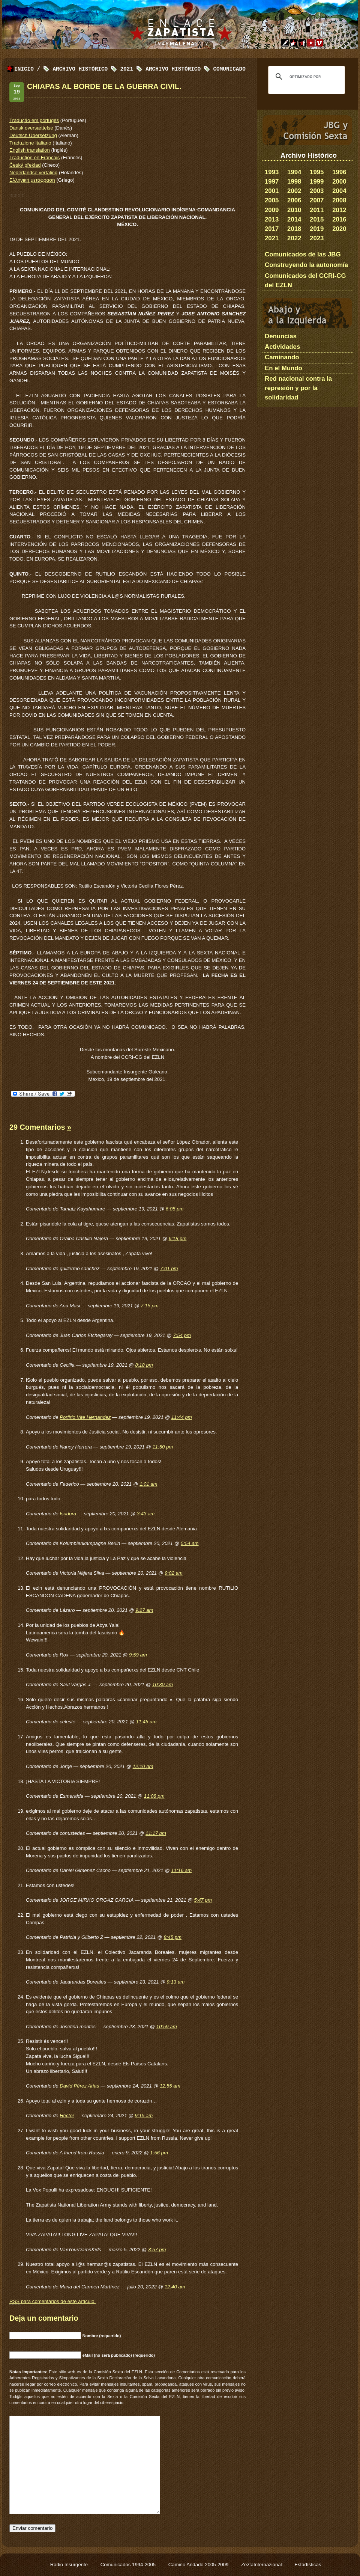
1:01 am (149, 1484)
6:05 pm (175, 1209)
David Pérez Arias (79, 2086)
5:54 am (190, 1543)
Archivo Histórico (173, 69)
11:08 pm (154, 1796)
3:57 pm (157, 2249)
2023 (317, 238)
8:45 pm (173, 1937)
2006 (294, 200)
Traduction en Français (34, 157)
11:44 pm (181, 1417)
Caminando (282, 357)
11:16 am (181, 1870)
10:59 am (166, 2026)
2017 (272, 228)
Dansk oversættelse (31, 128)
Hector (67, 2115)
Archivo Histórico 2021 (92, 69)
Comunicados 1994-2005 (128, 2564)
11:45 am (146, 1721)
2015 (317, 219)
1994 (294, 172)
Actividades (282, 346)
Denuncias (281, 336)
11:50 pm (162, 1447)
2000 (339, 181)
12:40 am (175, 2287)
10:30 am (162, 1684)
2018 (294, 228)
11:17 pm (156, 1833)
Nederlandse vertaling (33, 172)
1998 (294, 181)
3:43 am (146, 1513)
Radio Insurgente (69, 2564)
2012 (339, 210)
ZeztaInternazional (262, 2564)
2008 (339, 200)
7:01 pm (169, 1268)
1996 (339, 172)
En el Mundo (283, 368)
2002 (294, 190)
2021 (272, 238)
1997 (272, 181)
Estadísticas (307, 2564)
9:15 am (144, 2115)
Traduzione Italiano (30, 143)
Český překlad (25, 165)
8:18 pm (144, 1365)
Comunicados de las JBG (303, 254)
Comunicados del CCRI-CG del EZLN (305, 280)
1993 (272, 172)
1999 (317, 181)
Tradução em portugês (34, 120)
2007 (317, 200)
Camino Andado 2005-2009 (199, 2564)
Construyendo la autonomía (306, 264)
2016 (339, 219)
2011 (317, 210)
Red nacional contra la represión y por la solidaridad (298, 388)
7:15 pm (150, 1305)
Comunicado (229, 69)
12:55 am (170, 2086)
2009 (272, 210)
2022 (294, 238)
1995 (317, 172)
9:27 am (144, 1610)
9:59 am (138, 1655)
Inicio (24, 69)
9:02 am (174, 1573)
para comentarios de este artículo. (52, 2302)
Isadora (68, 1513)
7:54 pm (182, 1335)
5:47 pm (203, 1900)
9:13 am (176, 1982)
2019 (317, 228)
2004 (339, 190)
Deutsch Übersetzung (33, 135)
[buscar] (305, 76)
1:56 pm (159, 2152)
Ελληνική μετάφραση (32, 180)
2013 (272, 219)
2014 (294, 219)
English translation (29, 150)
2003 (317, 190)
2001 (272, 190)
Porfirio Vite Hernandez (85, 1417)
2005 (272, 200)
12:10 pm (143, 1766)
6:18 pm (178, 1238)
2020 (339, 228)
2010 (294, 210)
